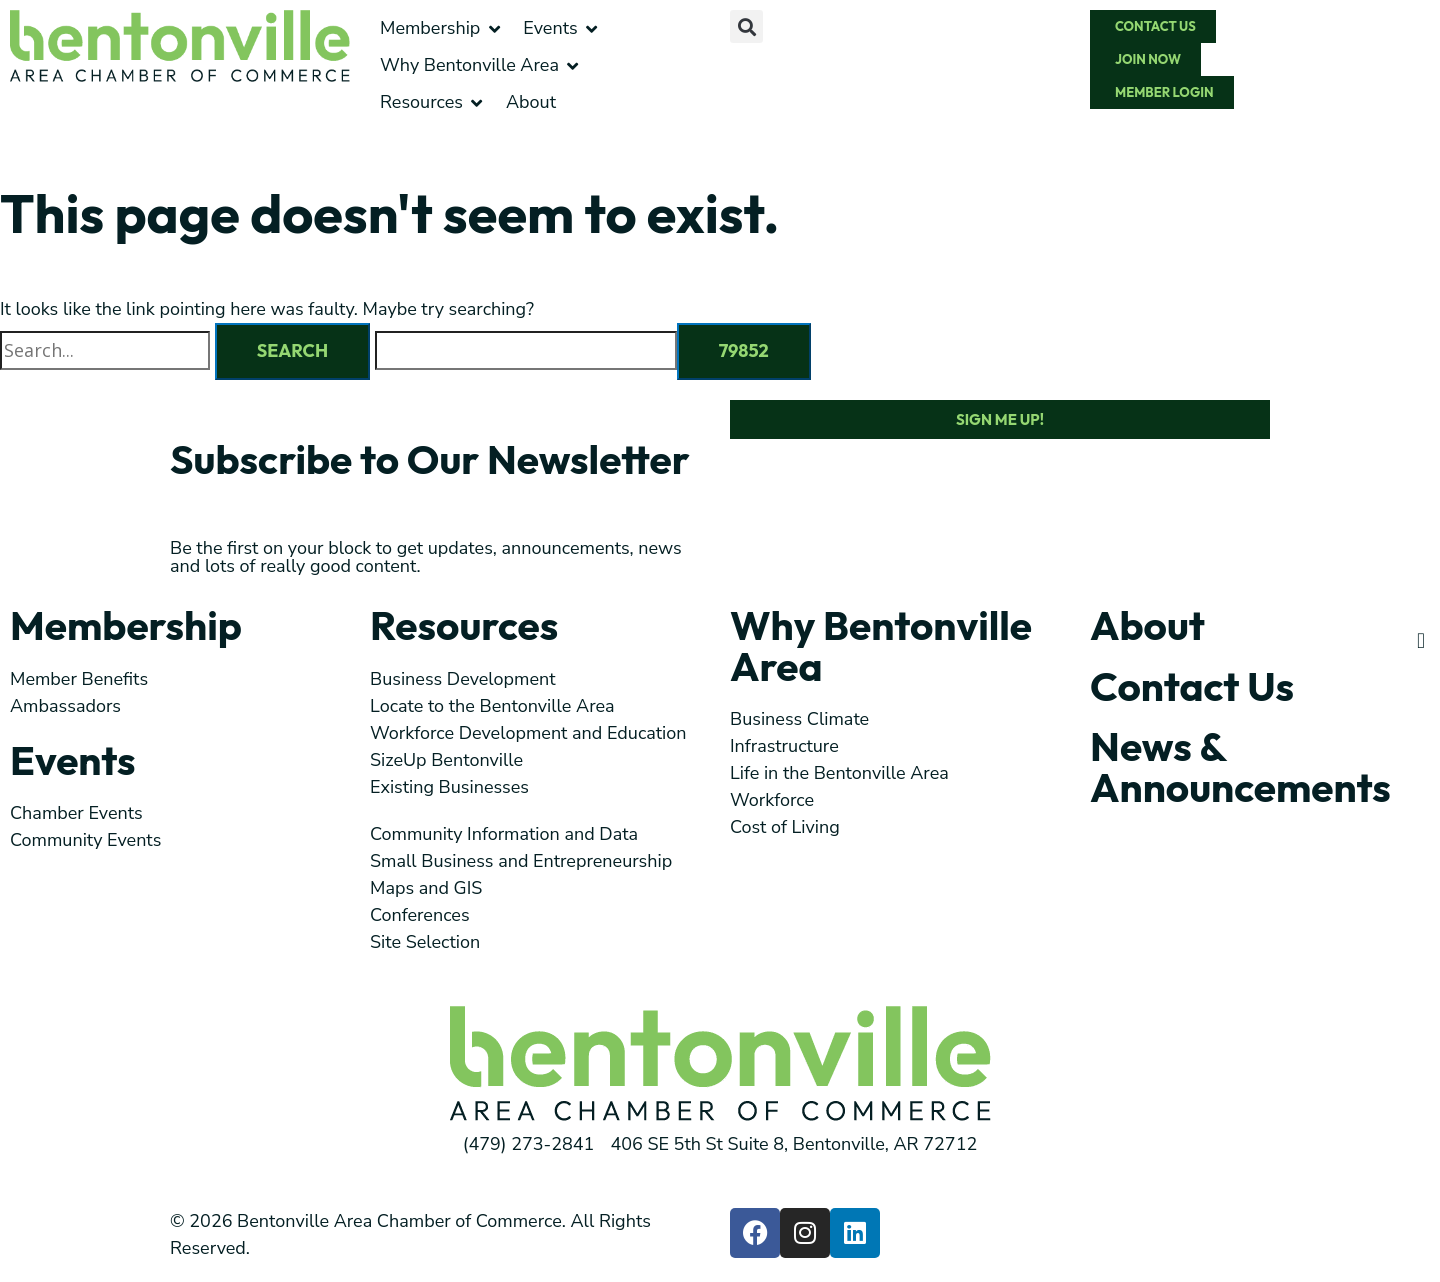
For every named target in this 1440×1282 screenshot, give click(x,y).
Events (73, 760)
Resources (464, 625)
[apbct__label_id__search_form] (526, 350)
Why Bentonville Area (881, 645)
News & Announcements (1240, 766)
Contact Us (1192, 686)
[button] (441, 28)
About (1147, 625)
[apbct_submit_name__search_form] (744, 351)
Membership (126, 625)
